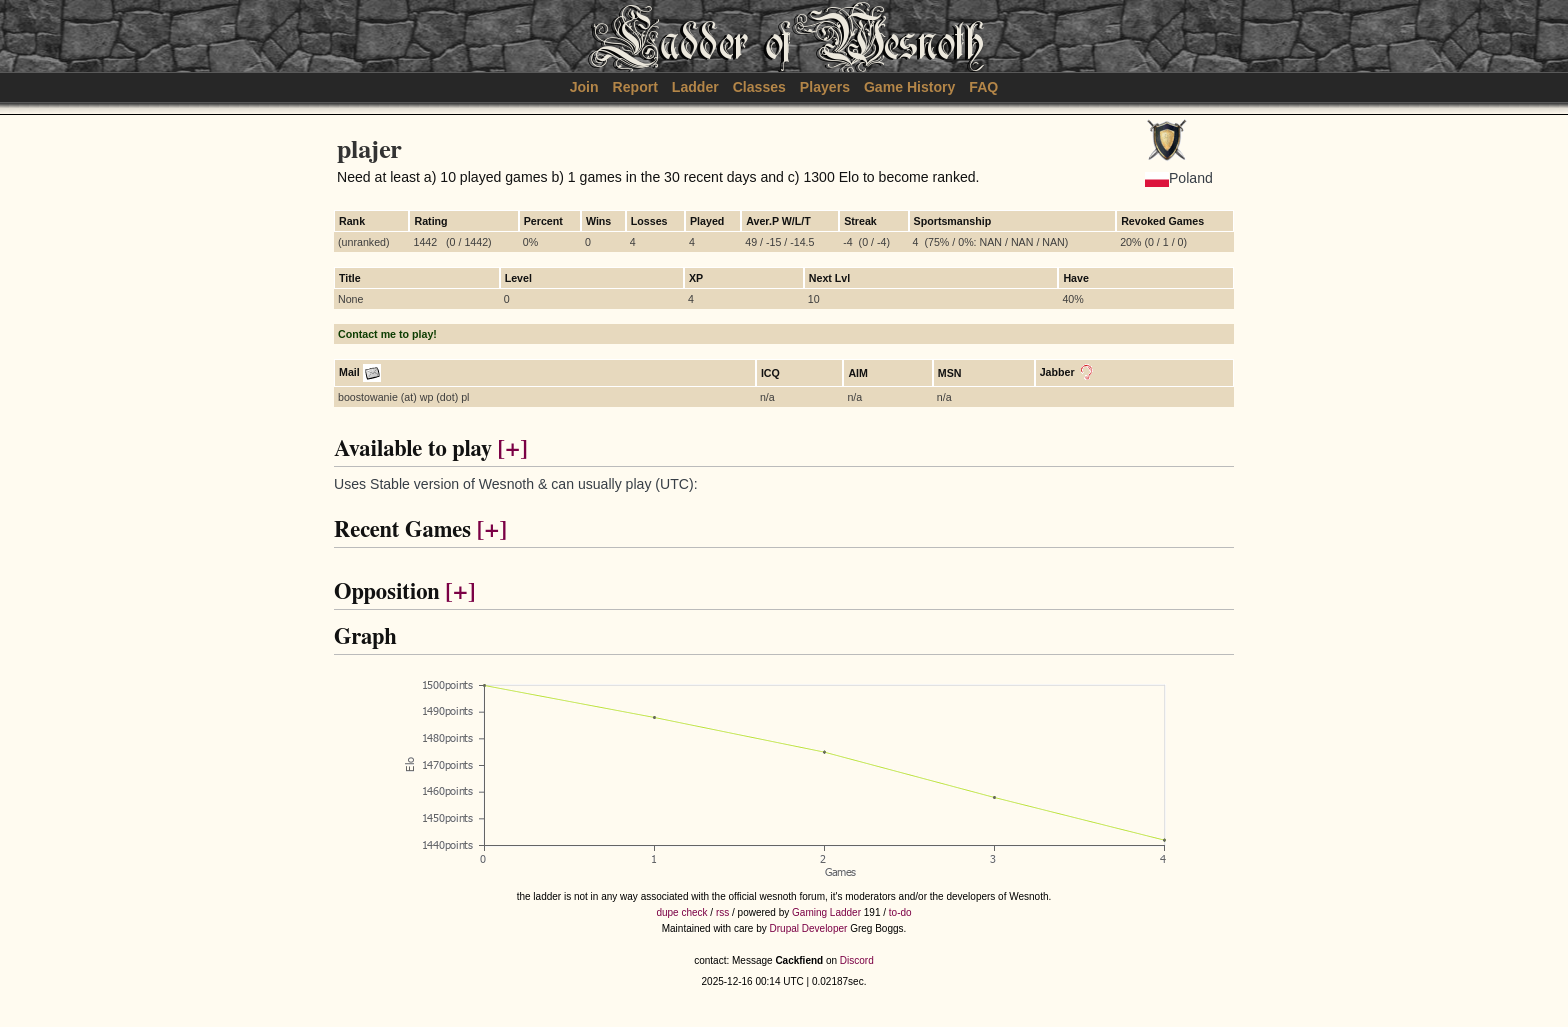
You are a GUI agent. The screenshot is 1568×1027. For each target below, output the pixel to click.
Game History (910, 87)
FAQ (983, 87)
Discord (857, 960)
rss (722, 912)
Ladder (695, 87)
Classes (759, 87)
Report (635, 87)
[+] (512, 449)
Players (825, 87)
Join (584, 87)
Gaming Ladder (826, 912)
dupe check (681, 912)
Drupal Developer (809, 928)
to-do (900, 912)
